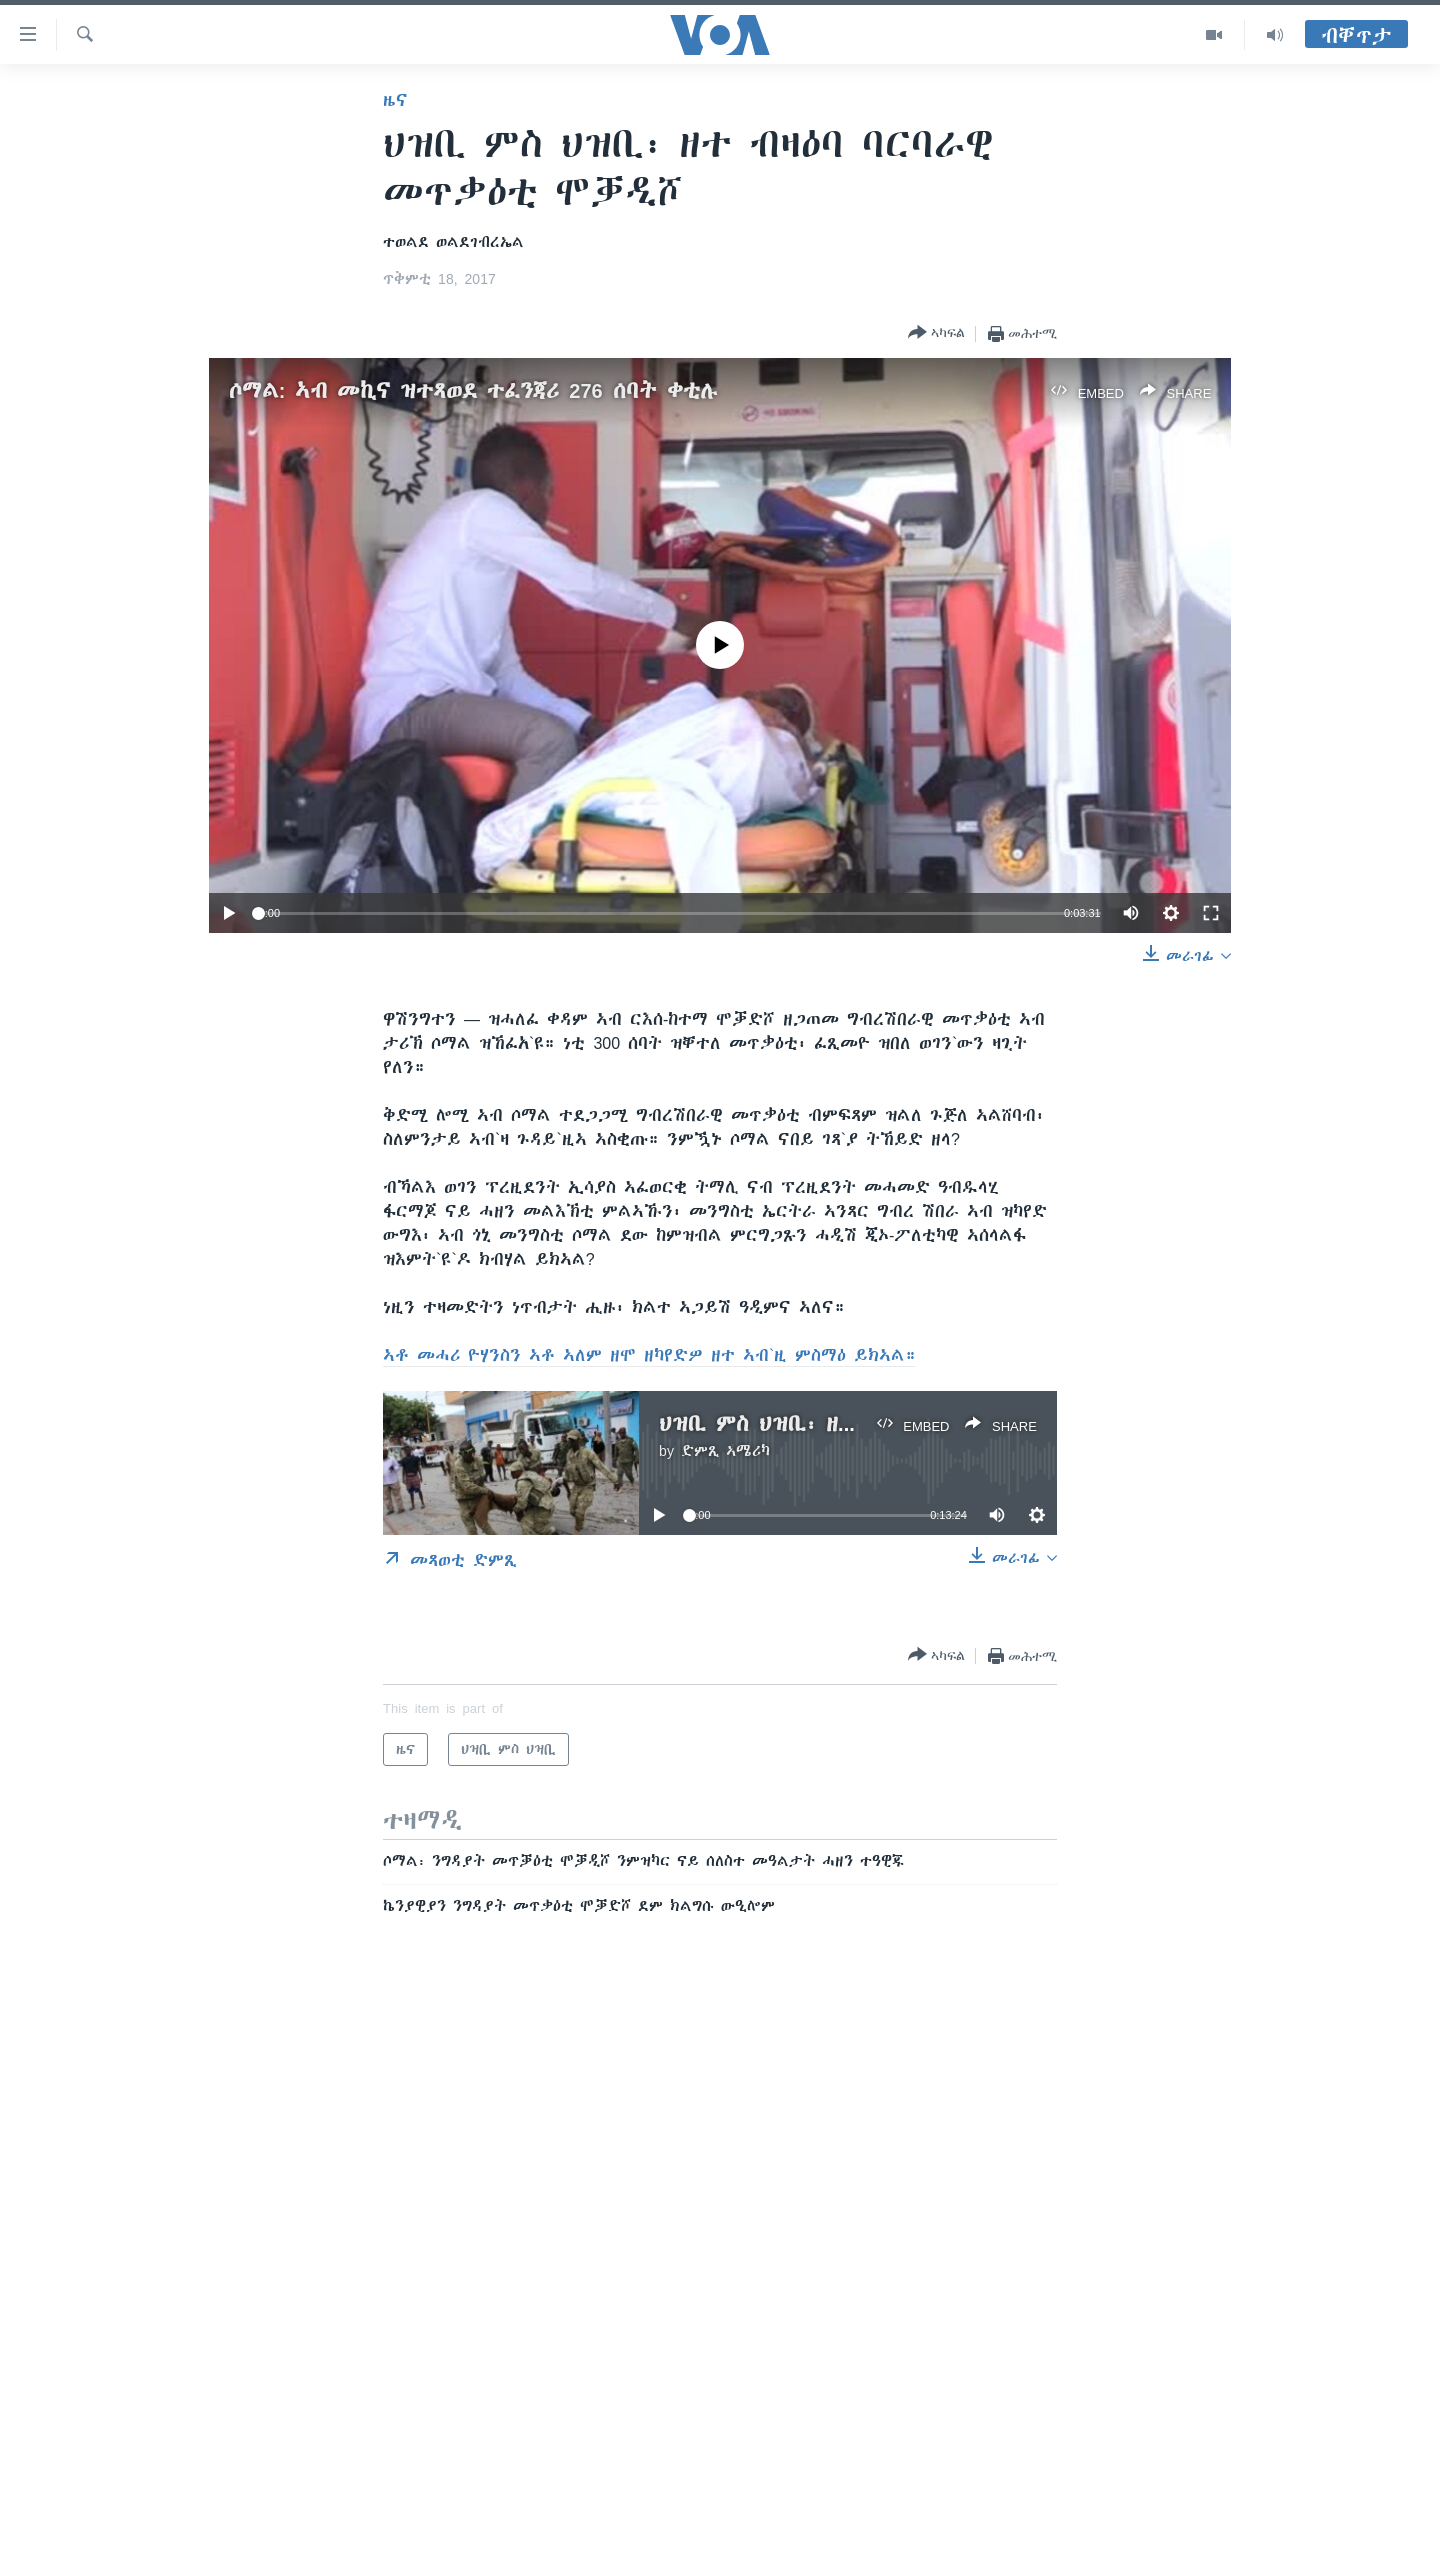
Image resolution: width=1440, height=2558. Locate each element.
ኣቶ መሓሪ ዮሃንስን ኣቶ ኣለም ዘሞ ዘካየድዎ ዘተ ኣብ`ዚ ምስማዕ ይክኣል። (649, 1355)
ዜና (395, 100)
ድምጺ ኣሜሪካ (725, 1451)
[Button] (936, 333)
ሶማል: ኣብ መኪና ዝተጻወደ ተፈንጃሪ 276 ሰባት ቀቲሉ (473, 390)
